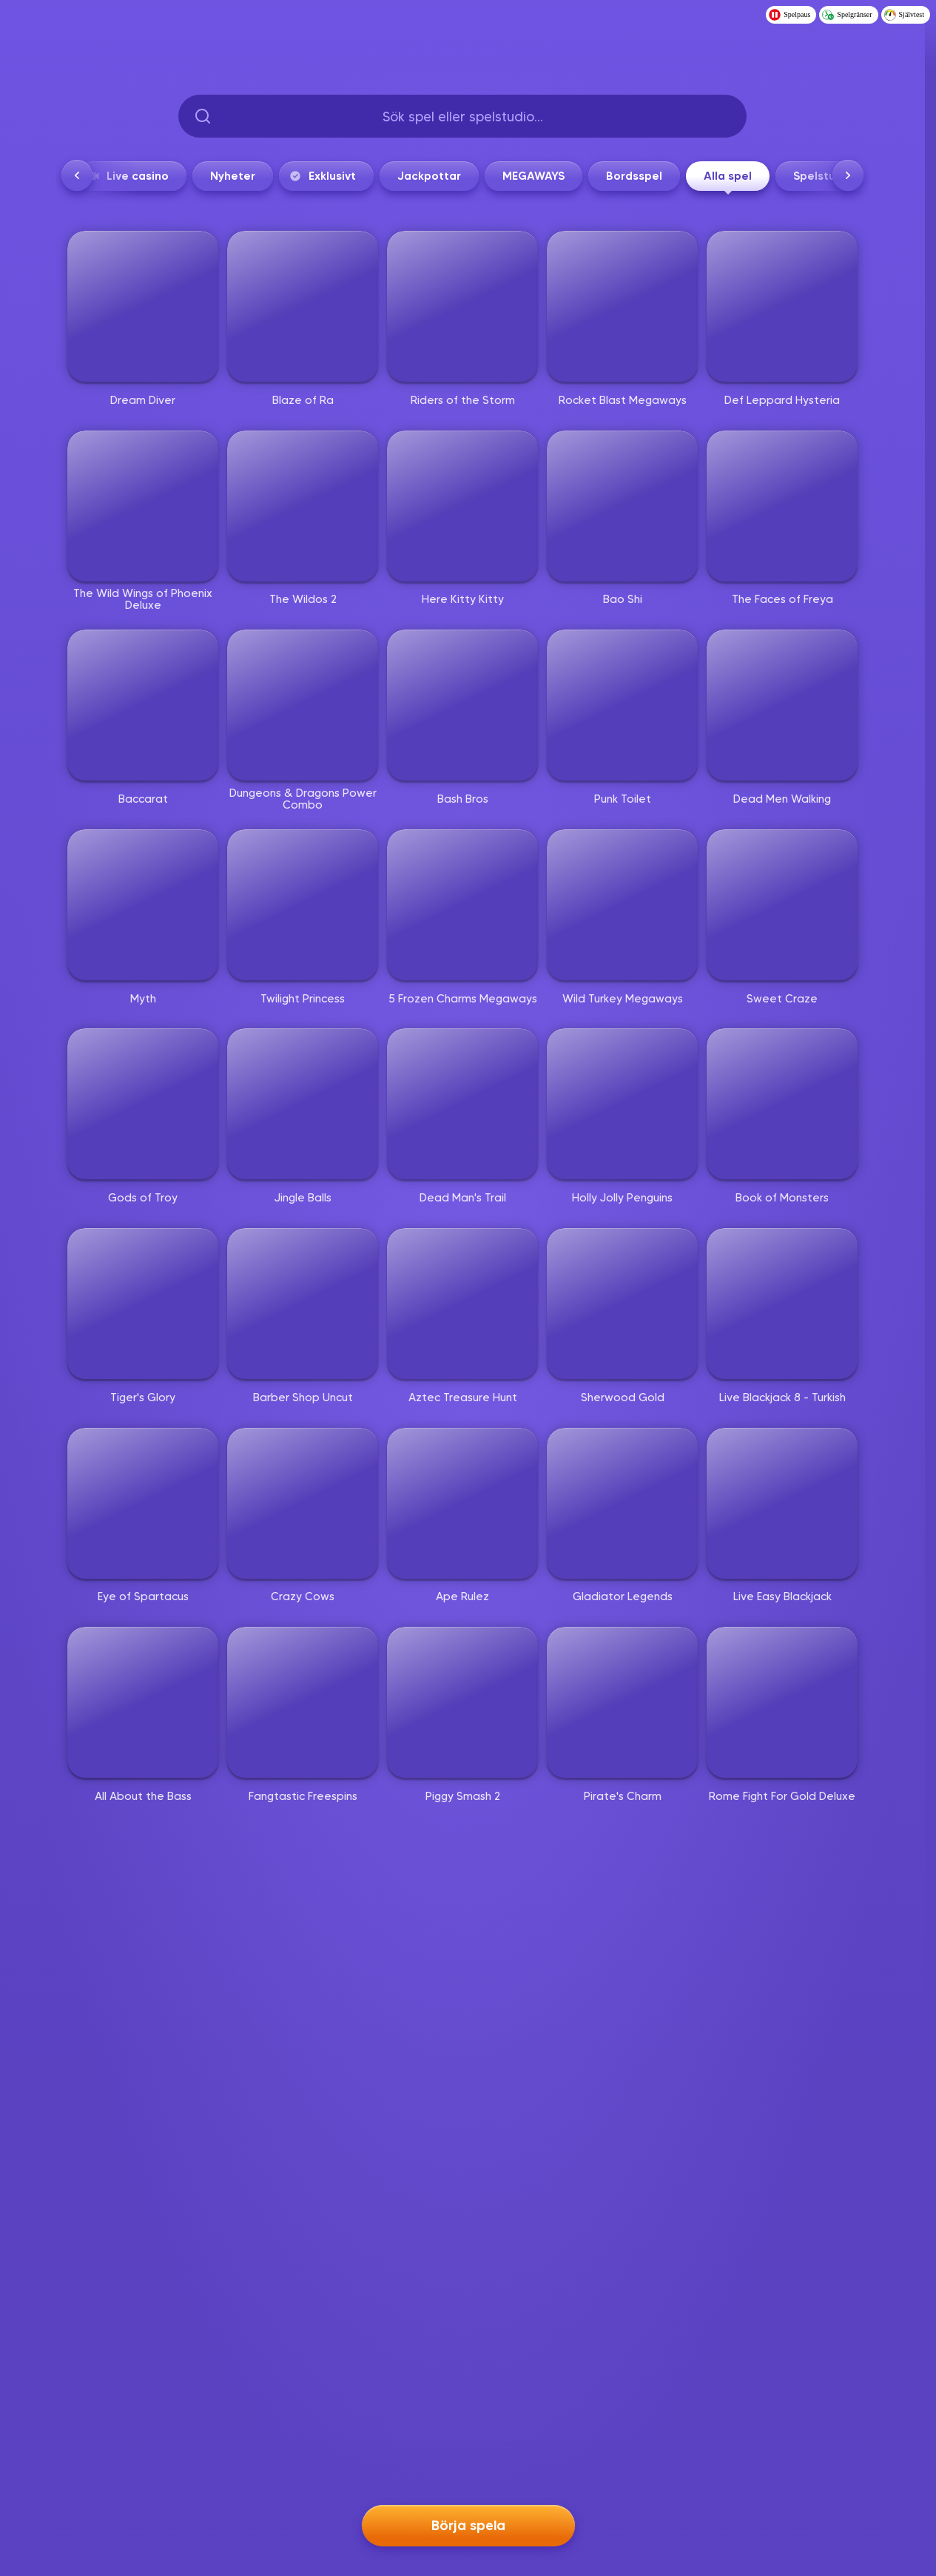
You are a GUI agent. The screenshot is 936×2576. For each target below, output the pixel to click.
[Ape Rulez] (462, 1503)
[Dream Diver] (142, 306)
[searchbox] (462, 116)
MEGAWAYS (533, 176)
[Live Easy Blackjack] (782, 1503)
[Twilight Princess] (302, 904)
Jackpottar (429, 176)
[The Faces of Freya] (782, 506)
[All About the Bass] (142, 1702)
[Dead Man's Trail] (462, 1103)
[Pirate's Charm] (622, 1702)
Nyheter (232, 176)
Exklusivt (322, 176)
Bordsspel (634, 176)
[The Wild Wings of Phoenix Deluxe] (142, 506)
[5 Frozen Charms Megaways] (462, 904)
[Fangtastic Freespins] (302, 1702)
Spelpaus (789, 15)
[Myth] (142, 904)
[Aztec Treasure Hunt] (462, 1303)
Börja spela (468, 2525)
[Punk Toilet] (622, 705)
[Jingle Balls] (302, 1103)
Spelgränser (847, 15)
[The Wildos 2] (302, 506)
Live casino (127, 176)
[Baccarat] (142, 705)
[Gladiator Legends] (622, 1503)
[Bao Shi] (622, 506)
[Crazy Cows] (302, 1503)
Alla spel (728, 180)
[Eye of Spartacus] (142, 1503)
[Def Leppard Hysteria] (782, 306)
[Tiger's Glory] (142, 1303)
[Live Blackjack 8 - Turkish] (782, 1303)
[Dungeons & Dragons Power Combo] (302, 705)
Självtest (904, 15)
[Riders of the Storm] (462, 306)
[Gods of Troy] (142, 1103)
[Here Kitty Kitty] (462, 506)
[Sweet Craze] (782, 904)
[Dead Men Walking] (782, 705)
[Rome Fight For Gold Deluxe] (782, 1702)
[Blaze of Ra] (302, 306)
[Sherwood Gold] (622, 1303)
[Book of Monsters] (782, 1103)
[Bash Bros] (462, 705)
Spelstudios (826, 176)
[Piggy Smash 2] (462, 1702)
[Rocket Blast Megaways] (622, 306)
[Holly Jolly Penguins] (622, 1103)
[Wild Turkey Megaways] (622, 904)
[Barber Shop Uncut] (302, 1303)
